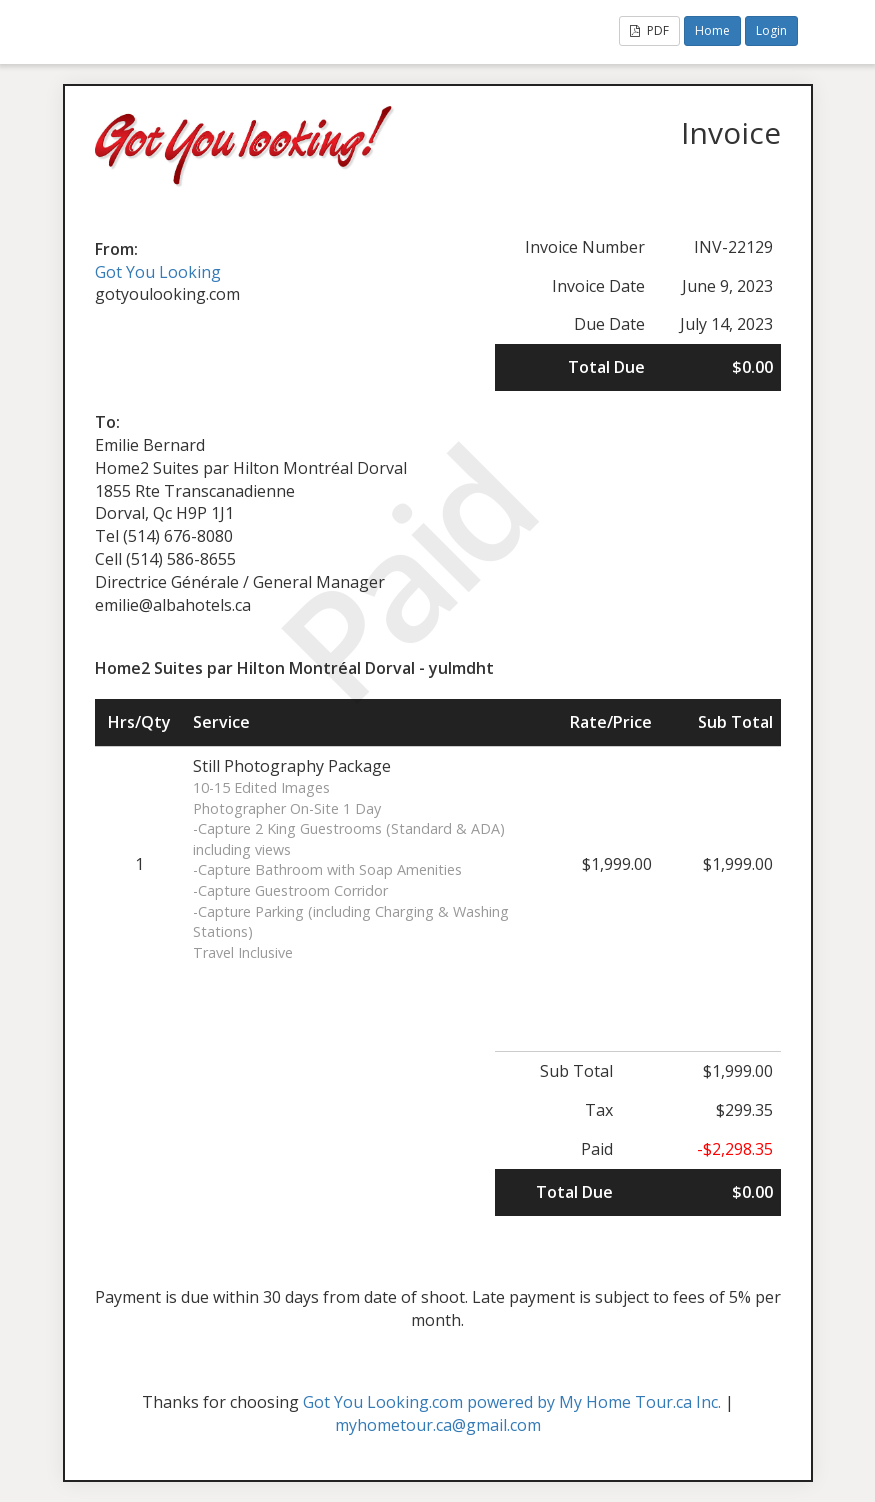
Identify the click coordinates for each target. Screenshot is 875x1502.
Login (771, 30)
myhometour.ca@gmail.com (438, 1425)
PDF (649, 30)
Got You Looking (158, 272)
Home (712, 30)
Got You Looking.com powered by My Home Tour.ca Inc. (512, 1402)
